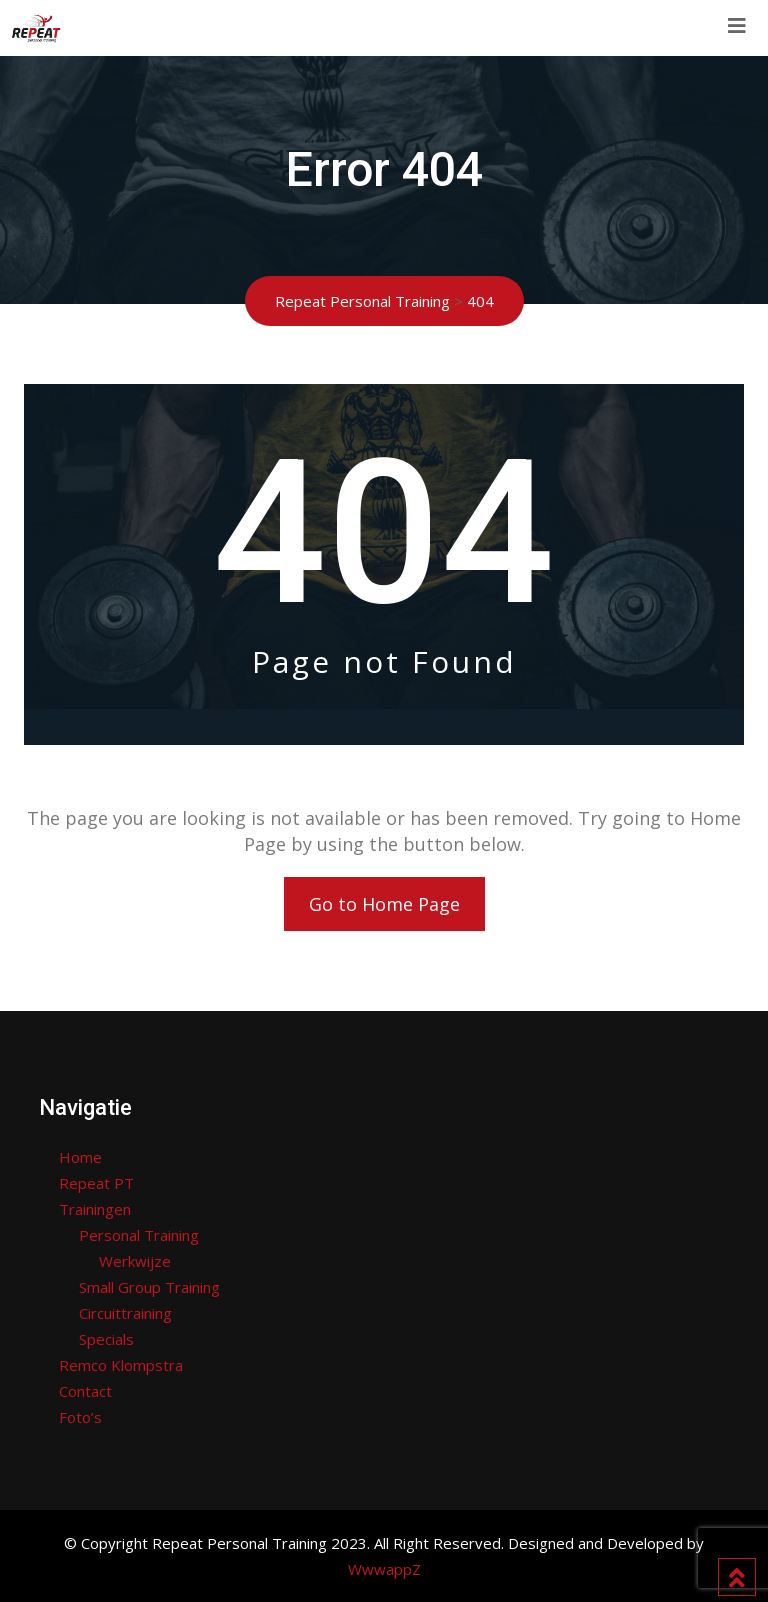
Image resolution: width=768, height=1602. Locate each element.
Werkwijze (135, 1261)
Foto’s (80, 1417)
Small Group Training (149, 1287)
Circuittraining (125, 1313)
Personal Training (139, 1235)
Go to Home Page (384, 904)
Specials (106, 1339)
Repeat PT (96, 1183)
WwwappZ (384, 1569)
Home (80, 1157)
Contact (85, 1391)
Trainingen (95, 1209)
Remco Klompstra (121, 1365)
